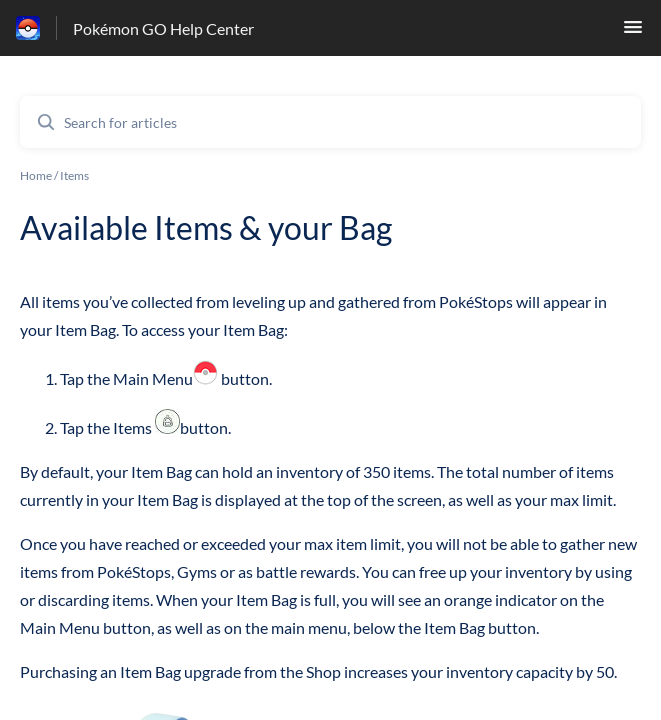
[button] (633, 32)
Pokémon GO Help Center (163, 28)
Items (74, 175)
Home (36, 175)
